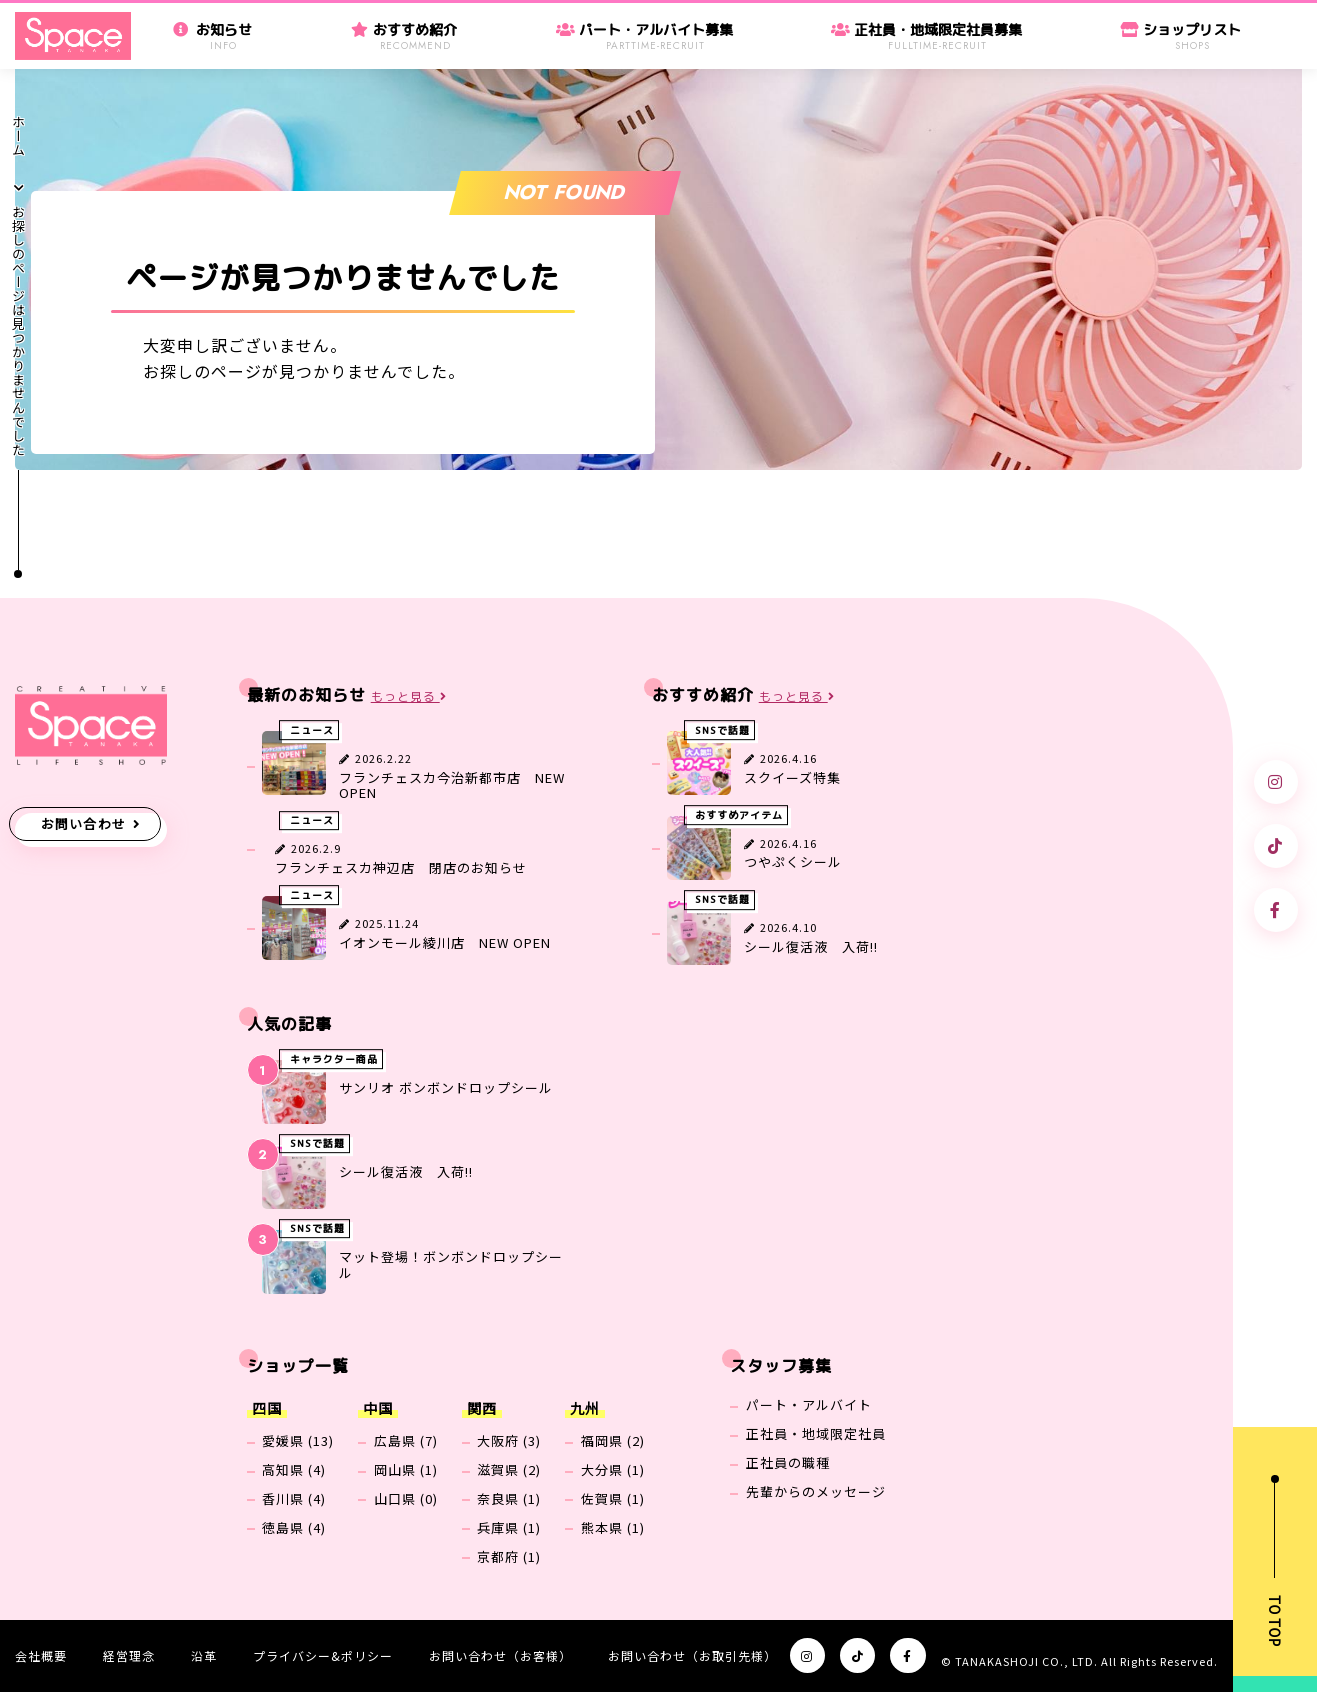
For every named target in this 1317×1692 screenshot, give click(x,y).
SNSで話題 (722, 730)
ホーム (18, 136)
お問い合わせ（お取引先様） (692, 1655)
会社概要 (41, 1655)
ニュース (312, 730)
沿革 (204, 1655)
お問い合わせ (84, 823)
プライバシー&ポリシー (323, 1655)
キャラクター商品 (334, 1059)
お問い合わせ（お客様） (500, 1655)
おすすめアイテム (739, 815)
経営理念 (129, 1655)
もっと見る (409, 696)
